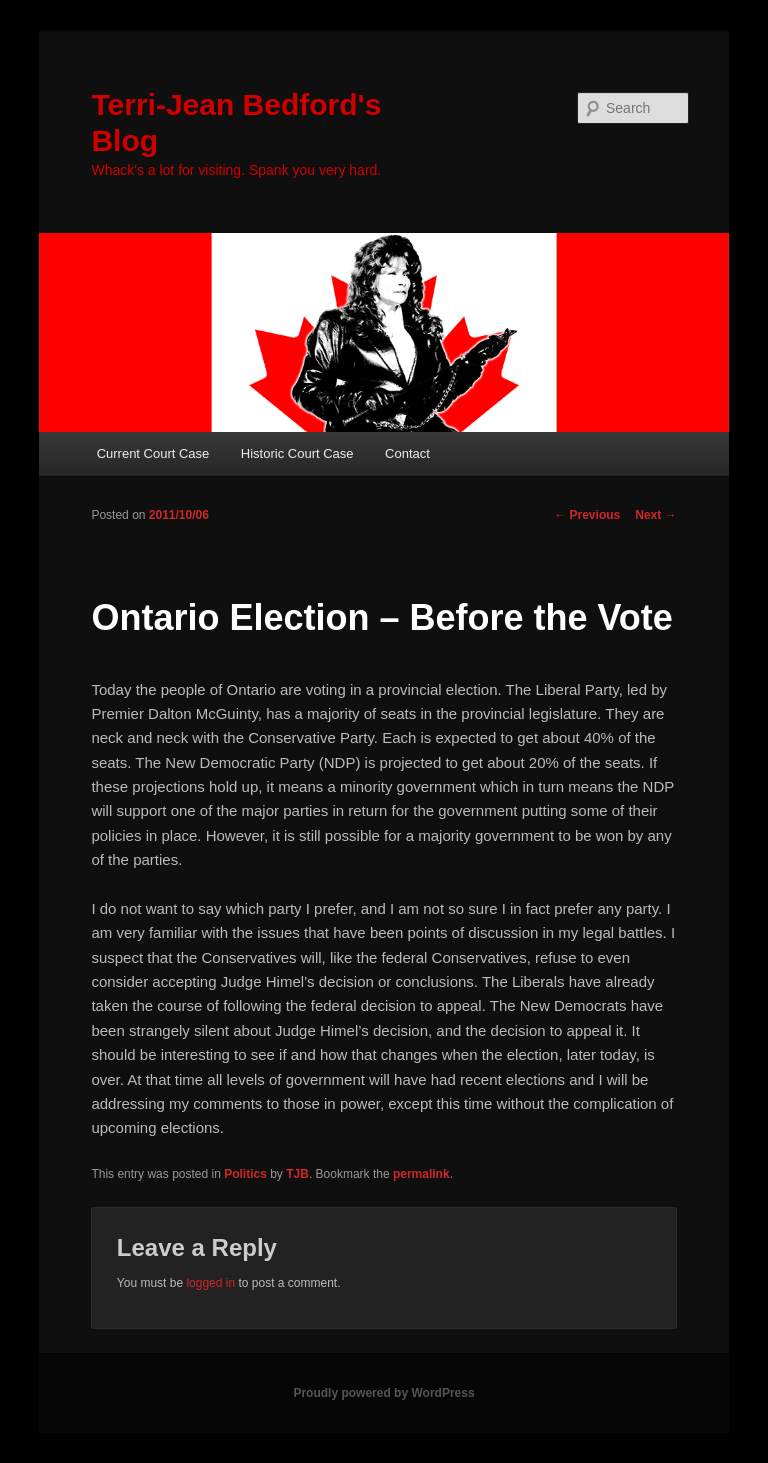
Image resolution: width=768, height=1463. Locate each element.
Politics (245, 1174)
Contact (407, 453)
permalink (421, 1174)
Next (655, 515)
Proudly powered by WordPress (383, 1393)
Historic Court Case (297, 453)
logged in (210, 1283)
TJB (297, 1174)
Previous (587, 515)
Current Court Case (153, 453)
